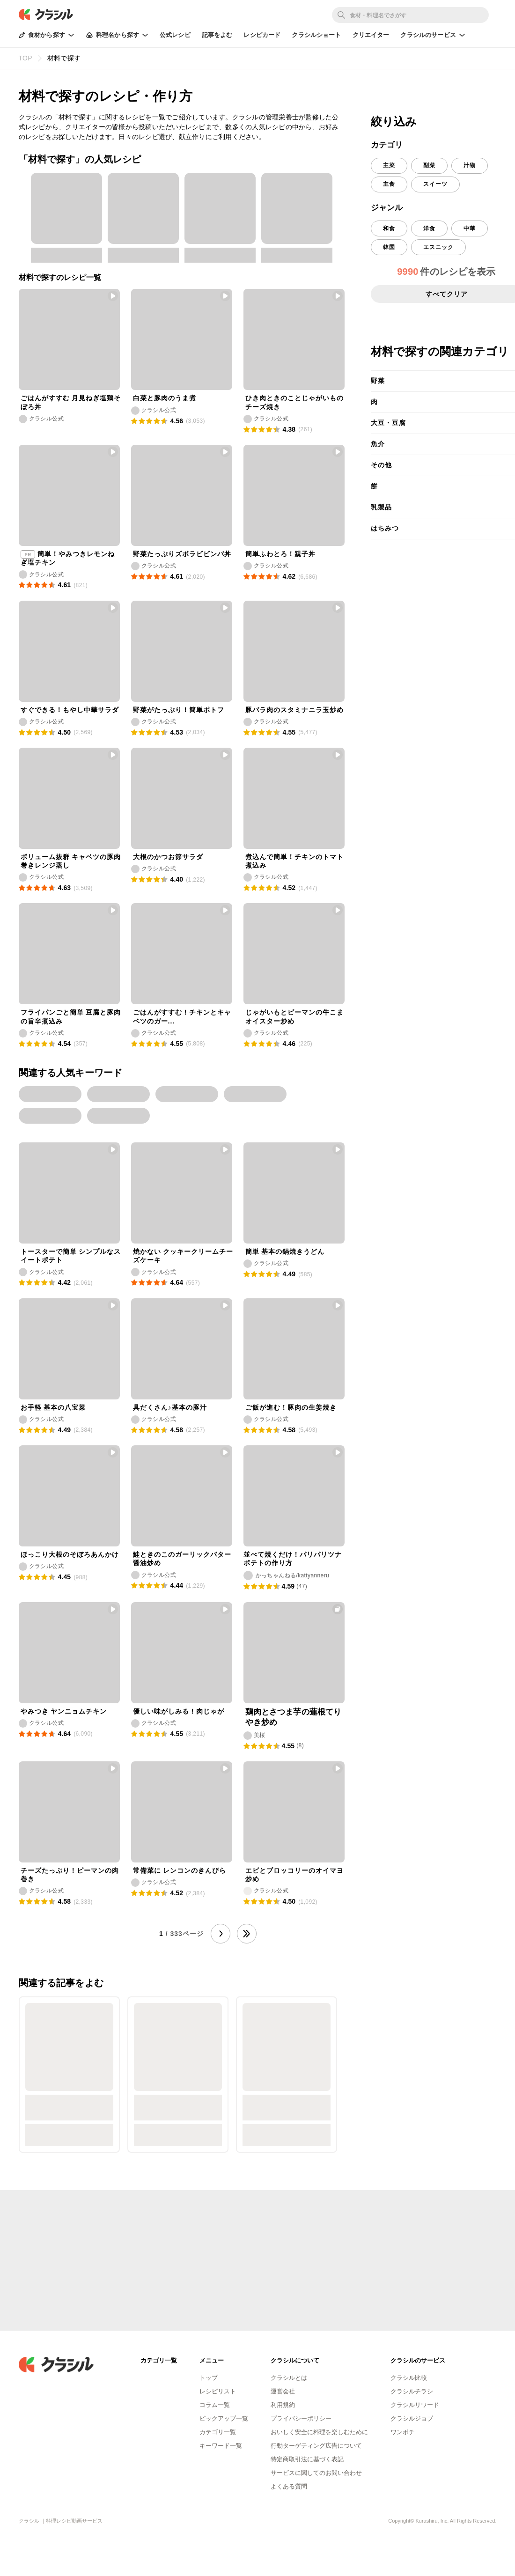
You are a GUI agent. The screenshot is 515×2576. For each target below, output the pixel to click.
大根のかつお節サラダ (168, 857)
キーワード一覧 (220, 2445)
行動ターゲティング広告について (316, 2445)
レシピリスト (217, 2391)
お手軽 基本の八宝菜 (53, 1407)
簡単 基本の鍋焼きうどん (285, 1251)
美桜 (259, 1735)
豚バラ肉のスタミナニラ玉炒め (294, 710)
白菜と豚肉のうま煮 (164, 398)
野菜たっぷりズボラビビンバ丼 (182, 554)
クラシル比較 (408, 2377)
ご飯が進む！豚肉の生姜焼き (291, 1407)
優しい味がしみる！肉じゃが (178, 1711)
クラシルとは (289, 2377)
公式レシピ (175, 34)
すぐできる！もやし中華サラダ (70, 710)
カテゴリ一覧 (217, 2432)
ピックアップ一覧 (223, 2418)
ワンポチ (402, 2432)
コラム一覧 (214, 2404)
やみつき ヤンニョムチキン (64, 1711)
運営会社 (283, 2391)
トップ (208, 2377)
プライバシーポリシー (301, 2418)
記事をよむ (217, 34)
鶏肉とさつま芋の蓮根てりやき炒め (293, 1717)
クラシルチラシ (411, 2391)
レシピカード (261, 34)
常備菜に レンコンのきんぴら (180, 1870)
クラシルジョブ (411, 2418)
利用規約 (283, 2404)
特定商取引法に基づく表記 (307, 2459)
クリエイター (371, 34)
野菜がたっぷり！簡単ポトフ (178, 710)
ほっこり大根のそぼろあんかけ (70, 1554)
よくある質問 (289, 2486)
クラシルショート (316, 34)
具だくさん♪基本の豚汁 (170, 1407)
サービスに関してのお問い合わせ (316, 2472)
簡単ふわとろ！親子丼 (280, 554)
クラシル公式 (46, 418)
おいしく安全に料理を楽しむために (319, 2432)
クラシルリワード (414, 2404)
